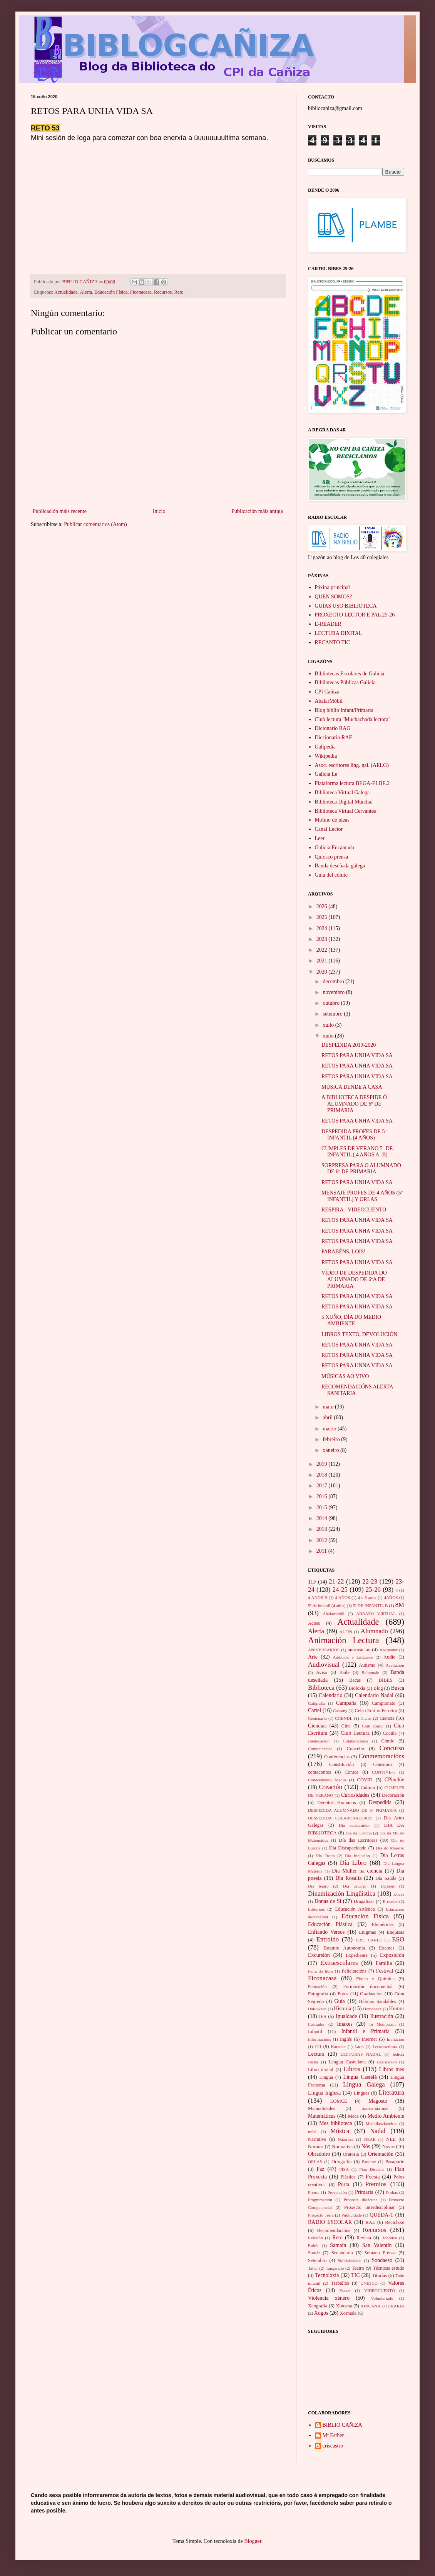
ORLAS (315, 2161)
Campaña (346, 1703)
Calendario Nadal (374, 1695)
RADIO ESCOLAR (330, 2222)
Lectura (316, 2054)
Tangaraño (335, 2268)
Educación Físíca (110, 292)
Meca (353, 2116)
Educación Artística (355, 1909)
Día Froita (325, 1855)
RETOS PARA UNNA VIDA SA (357, 1365)
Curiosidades (355, 1795)
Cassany (340, 1710)
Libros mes (391, 2069)
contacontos (319, 1772)
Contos (351, 1772)
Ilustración (381, 2016)
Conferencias (337, 1756)
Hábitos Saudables (377, 2001)
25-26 (373, 1589)
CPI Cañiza (327, 692)
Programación (320, 2199)
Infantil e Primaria (365, 2031)
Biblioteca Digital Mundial (344, 802)
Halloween (317, 2008)
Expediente (357, 1955)
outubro (332, 1003)
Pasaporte (394, 2161)
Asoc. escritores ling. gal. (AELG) (352, 765)
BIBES (386, 1680)
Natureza (345, 2139)
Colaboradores (355, 1741)
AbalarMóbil (329, 701)
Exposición (392, 1955)
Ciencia (387, 1718)
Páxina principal (332, 587)
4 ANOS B (317, 1597)
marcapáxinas (374, 2108)
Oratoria (351, 2154)
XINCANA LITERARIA (382, 2306)
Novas (388, 2146)
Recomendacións (333, 2230)
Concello (355, 1748)
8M (399, 1605)
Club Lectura (355, 1733)
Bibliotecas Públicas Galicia (345, 682)
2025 (322, 917)
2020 (322, 972)
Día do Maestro (390, 1848)
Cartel (314, 1710)
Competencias (320, 1748)
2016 (322, 1496)
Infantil (315, 2031)
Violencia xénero (329, 2298)
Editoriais (316, 1909)
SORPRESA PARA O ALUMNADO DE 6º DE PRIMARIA (361, 1169)
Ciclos (366, 1718)
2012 (322, 1540)
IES (322, 2016)
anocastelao (359, 1649)
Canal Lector (329, 829)
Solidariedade (349, 2260)
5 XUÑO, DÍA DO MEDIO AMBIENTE (351, 1320)
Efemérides (382, 1924)
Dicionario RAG (333, 728)
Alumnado (374, 1631)
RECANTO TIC (332, 642)
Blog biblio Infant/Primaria (344, 710)
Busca (397, 1688)
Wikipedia (326, 756)
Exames (387, 1948)
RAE (370, 2222)
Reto (178, 292)
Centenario (317, 1718)
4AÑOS (391, 1597)
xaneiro (331, 1450)
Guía (340, 2001)
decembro (334, 981)
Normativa (342, 2146)
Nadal (377, 2131)
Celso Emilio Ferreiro (376, 1710)
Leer (320, 838)
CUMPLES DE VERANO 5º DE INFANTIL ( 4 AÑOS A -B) (357, 1152)
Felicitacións (354, 1971)
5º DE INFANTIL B (370, 1605)
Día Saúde (386, 1878)
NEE (390, 2139)
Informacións (319, 2039)
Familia (384, 1963)
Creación (330, 1787)
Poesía (373, 2177)
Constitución (341, 1764)
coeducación (319, 1741)
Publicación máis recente (60, 511)
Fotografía (318, 1993)
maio (329, 1407)
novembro (334, 992)
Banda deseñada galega (340, 866)
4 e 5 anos (367, 1597)
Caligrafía (316, 1703)
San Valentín (377, 2245)
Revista (363, 2237)
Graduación (371, 1993)
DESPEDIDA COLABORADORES (340, 1818)
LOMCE (338, 2101)
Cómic (388, 1741)
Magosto (377, 2101)
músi (312, 2131)
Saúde (314, 2252)
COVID (365, 1779)
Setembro (317, 2260)
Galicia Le (326, 774)
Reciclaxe (394, 2222)
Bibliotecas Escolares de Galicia (350, 674)
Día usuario (354, 1886)
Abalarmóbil (334, 1613)
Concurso (392, 1748)
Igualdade (346, 2016)
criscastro (333, 2446)
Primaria (364, 2192)
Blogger (252, 2541)
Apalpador (389, 1649)
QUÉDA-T (381, 2215)
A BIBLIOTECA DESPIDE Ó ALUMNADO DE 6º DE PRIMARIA (354, 1103)
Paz (320, 2169)
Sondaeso (382, 2260)
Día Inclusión (357, 1855)
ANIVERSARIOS (324, 1649)
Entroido (327, 1939)
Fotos (343, 1993)
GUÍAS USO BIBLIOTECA (346, 606)
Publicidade (351, 2215)
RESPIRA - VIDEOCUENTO (353, 1210)
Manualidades (321, 2108)
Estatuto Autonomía (344, 1948)
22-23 (369, 1581)
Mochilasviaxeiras (381, 2123)
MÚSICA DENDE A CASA (351, 1087)
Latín (359, 2046)
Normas (315, 2146)
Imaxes (344, 2024)
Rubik (313, 2245)
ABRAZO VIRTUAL (376, 1613)
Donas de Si (328, 1901)
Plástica (348, 2177)
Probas (392, 2192)
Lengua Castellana (347, 2062)
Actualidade (66, 292)
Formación (317, 1986)
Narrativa (317, 2139)
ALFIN (346, 1631)
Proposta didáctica (361, 2199)
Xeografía (317, 2306)
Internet (369, 2039)
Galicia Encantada (334, 847)
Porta (344, 2184)
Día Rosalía (348, 1878)
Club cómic (372, 1726)
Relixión (315, 2237)
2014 (322, 1518)
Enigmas (367, 1932)
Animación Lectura (343, 1640)
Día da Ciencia (358, 1833)
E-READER (328, 624)
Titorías (379, 2275)
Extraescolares (339, 1962)
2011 (322, 1551)
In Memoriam (382, 2024)
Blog (378, 1688)
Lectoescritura (385, 2046)
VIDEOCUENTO (379, 2290)
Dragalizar (364, 1901)
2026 (322, 906)
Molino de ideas (332, 820)
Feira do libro (320, 1971)
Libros (351, 2069)
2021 (322, 961)
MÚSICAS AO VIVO (345, 1376)
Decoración (393, 1795)
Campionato (384, 1703)
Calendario (330, 1695)
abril (328, 1417)
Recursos (163, 292)
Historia (342, 2008)
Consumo (382, 1764)
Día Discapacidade (347, 1848)
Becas (355, 1680)
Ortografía (341, 2161)
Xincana (344, 2306)
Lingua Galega (364, 2084)
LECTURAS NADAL (361, 2054)
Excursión (319, 1955)
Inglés (346, 2039)
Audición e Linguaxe (353, 1657)
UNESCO (369, 2283)
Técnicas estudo (388, 2268)
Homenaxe (372, 2008)
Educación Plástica (330, 1924)
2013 (322, 1529)
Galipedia (325, 747)
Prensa (314, 2192)
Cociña (390, 1733)
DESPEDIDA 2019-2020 (348, 1045)
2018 (322, 1475)
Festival (384, 1971)
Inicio (159, 511)
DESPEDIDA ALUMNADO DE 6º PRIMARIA (352, 1810)
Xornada (348, 2313)
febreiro (332, 1439)
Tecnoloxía (327, 2275)
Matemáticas (322, 2116)
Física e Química (375, 1978)
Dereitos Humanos (336, 1802)
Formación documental (368, 1986)
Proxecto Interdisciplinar (369, 2207)
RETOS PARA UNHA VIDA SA (357, 1055)
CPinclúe (394, 1779)
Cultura (368, 1787)
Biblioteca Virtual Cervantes (345, 811)
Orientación (380, 2154)
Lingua (326, 2077)
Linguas (362, 2093)
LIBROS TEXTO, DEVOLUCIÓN (359, 1334)
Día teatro (318, 1886)
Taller (313, 2268)
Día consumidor (354, 1825)
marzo (330, 1429)
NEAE (370, 2139)
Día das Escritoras (358, 1840)
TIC (355, 2275)
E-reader (390, 1901)
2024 (322, 928)
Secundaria (342, 2252)
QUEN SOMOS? (333, 597)
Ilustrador (316, 2024)
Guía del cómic (331, 875)
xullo (329, 1025)
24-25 (340, 1589)
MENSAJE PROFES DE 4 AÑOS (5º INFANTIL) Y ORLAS (362, 1196)
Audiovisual (324, 1664)
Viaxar (345, 2290)
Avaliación (395, 1665)
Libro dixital (320, 2069)
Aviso (321, 1672)
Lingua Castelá (360, 2077)
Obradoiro (319, 2154)
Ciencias (317, 1726)
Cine (346, 1726)
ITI (318, 2046)
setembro (333, 1014)
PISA (344, 2169)
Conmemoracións (381, 1756)
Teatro (358, 2268)
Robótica (389, 2237)
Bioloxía (357, 1688)
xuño (329, 1036)
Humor (396, 2008)
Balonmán (370, 1672)
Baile (344, 1672)
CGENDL (343, 1718)
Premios (375, 2184)
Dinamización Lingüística (341, 1893)
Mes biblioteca (335, 2123)
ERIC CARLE (369, 1940)
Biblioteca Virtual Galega (342, 792)
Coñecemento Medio (327, 1779)
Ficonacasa (141, 292)
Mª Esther (333, 2435)
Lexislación (386, 2062)
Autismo (367, 1665)
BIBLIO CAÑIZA (342, 2425)
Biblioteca (321, 1687)
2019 (322, 1464)
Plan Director (371, 2169)
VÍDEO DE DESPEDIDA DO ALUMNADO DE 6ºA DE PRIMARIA (354, 1279)
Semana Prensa (380, 2252)
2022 (322, 950)
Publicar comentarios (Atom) (95, 524)
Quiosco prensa (331, 857)
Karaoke (338, 2046)
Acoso (314, 1623)
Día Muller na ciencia (357, 1871)
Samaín (338, 2245)
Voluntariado (382, 2298)
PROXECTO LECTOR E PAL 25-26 (355, 615)
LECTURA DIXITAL (338, 633)
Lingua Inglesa (324, 2093)
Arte (313, 1657)
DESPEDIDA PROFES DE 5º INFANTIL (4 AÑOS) (353, 1135)
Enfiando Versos (326, 1932)
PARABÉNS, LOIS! (343, 1252)
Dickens (387, 1886)
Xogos (321, 2313)
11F (312, 1582)
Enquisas (395, 1932)
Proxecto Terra (321, 2215)
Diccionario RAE (334, 737)
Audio (389, 1657)
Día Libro (353, 1862)
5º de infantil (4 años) (327, 1605)
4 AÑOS (342, 1597)
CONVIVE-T (383, 1772)
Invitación (395, 2039)
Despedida (380, 1802)
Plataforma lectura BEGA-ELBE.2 (352, 783)
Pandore (369, 2161)
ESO (398, 1939)
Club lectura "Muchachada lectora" (353, 719)
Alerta (86, 292)
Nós (365, 2146)
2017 (322, 1485)
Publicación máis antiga (257, 511)
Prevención (337, 2192)
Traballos (340, 2283)
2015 (322, 1507)
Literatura (391, 2092)
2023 (322, 939)
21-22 (336, 1581)
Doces (398, 1894)
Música (339, 2131)
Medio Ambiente (386, 2116)
